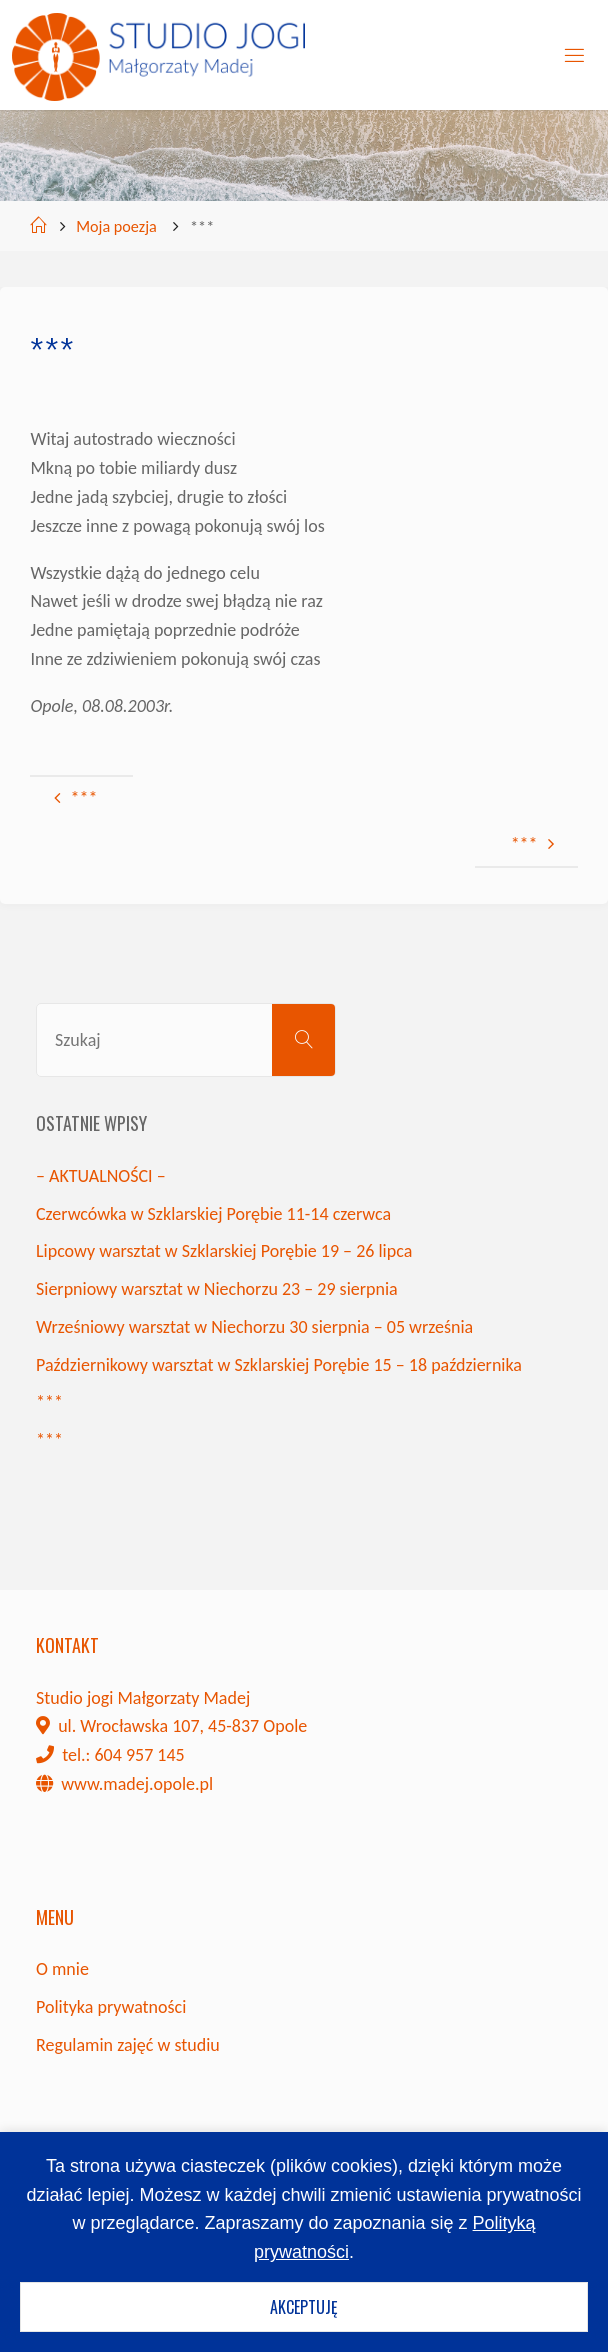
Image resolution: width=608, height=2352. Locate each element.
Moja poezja (116, 226)
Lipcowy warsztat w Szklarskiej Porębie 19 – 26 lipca (224, 1251)
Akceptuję (304, 2307)
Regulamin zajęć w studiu (128, 2045)
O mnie (62, 1969)
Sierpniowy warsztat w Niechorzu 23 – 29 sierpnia (217, 1289)
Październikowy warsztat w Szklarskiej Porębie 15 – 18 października (279, 1365)
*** (49, 1402)
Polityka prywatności (111, 2007)
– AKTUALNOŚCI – (101, 1176)
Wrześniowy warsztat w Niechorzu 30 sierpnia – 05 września (254, 1327)
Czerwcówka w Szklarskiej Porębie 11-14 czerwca (213, 1214)
